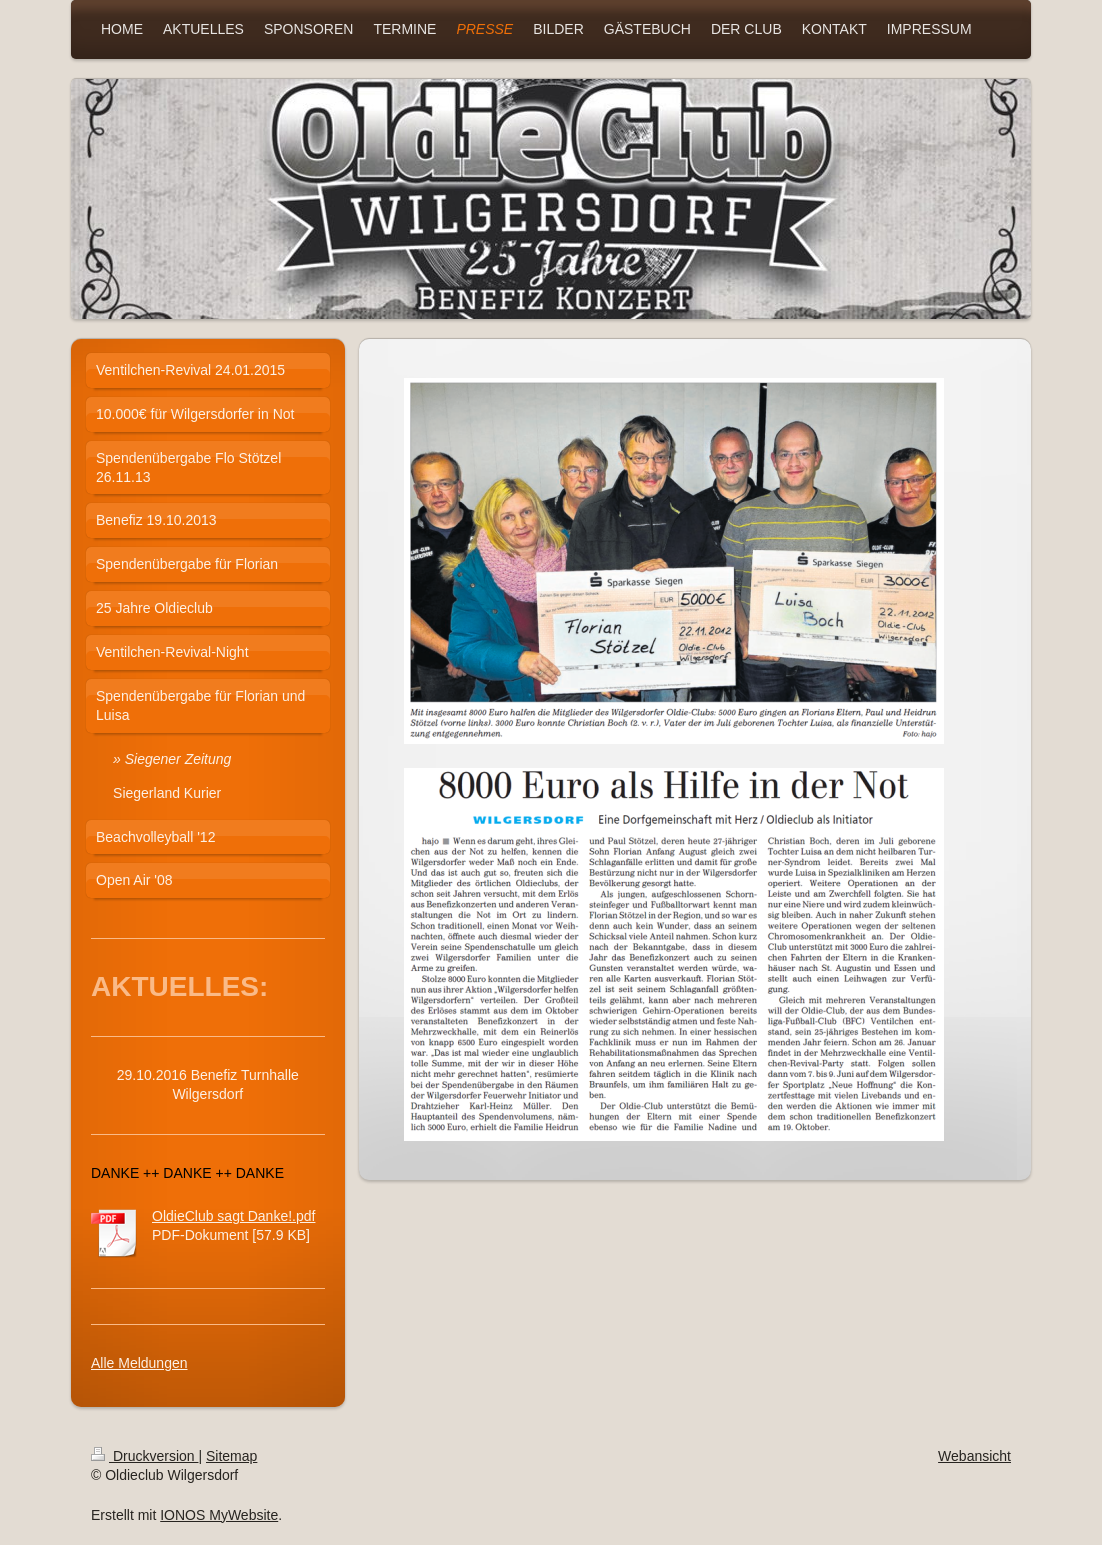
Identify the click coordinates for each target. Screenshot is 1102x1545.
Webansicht (974, 1456)
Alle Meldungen (139, 1363)
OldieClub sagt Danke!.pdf (233, 1216)
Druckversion (144, 1456)
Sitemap (231, 1456)
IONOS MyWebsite (219, 1515)
